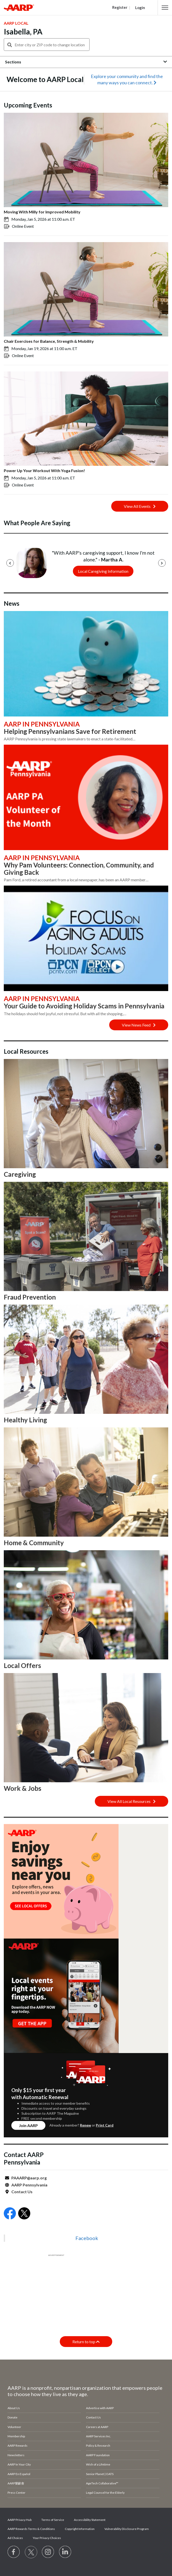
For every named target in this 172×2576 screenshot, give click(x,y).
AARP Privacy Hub (20, 2520)
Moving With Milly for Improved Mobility (42, 211)
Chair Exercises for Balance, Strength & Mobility (49, 341)
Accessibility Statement (89, 2520)
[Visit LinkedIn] (65, 2552)
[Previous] (10, 563)
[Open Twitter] (24, 2214)
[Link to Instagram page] (48, 2552)
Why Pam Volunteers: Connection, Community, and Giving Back (79, 868)
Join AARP (28, 2125)
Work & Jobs (22, 1788)
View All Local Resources (131, 1801)
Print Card (104, 2125)
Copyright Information (80, 2529)
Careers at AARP (97, 2427)
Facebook (86, 2238)
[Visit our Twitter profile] (31, 2552)
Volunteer (14, 2427)
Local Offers (22, 1665)
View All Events (140, 506)
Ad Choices (15, 2538)
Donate (12, 2417)
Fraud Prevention (30, 1297)
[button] (165, 7)
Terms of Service (52, 2520)
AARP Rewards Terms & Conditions (31, 2529)
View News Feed (139, 1024)
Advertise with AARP (100, 2408)
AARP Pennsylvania (29, 2184)
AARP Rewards (17, 2445)
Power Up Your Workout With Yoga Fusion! (44, 470)
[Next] (162, 563)
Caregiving (20, 1174)
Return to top (86, 2341)
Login (140, 7)
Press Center (16, 2492)
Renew (85, 2125)
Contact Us (22, 2191)
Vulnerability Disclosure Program (126, 2529)
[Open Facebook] (10, 2214)
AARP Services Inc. (98, 2436)
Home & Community (34, 1543)
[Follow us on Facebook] (14, 2552)
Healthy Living (25, 1420)
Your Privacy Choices (47, 2538)
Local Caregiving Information (103, 571)
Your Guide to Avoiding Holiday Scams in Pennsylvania (84, 1006)
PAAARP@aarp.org (29, 2177)
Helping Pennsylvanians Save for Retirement (70, 731)
